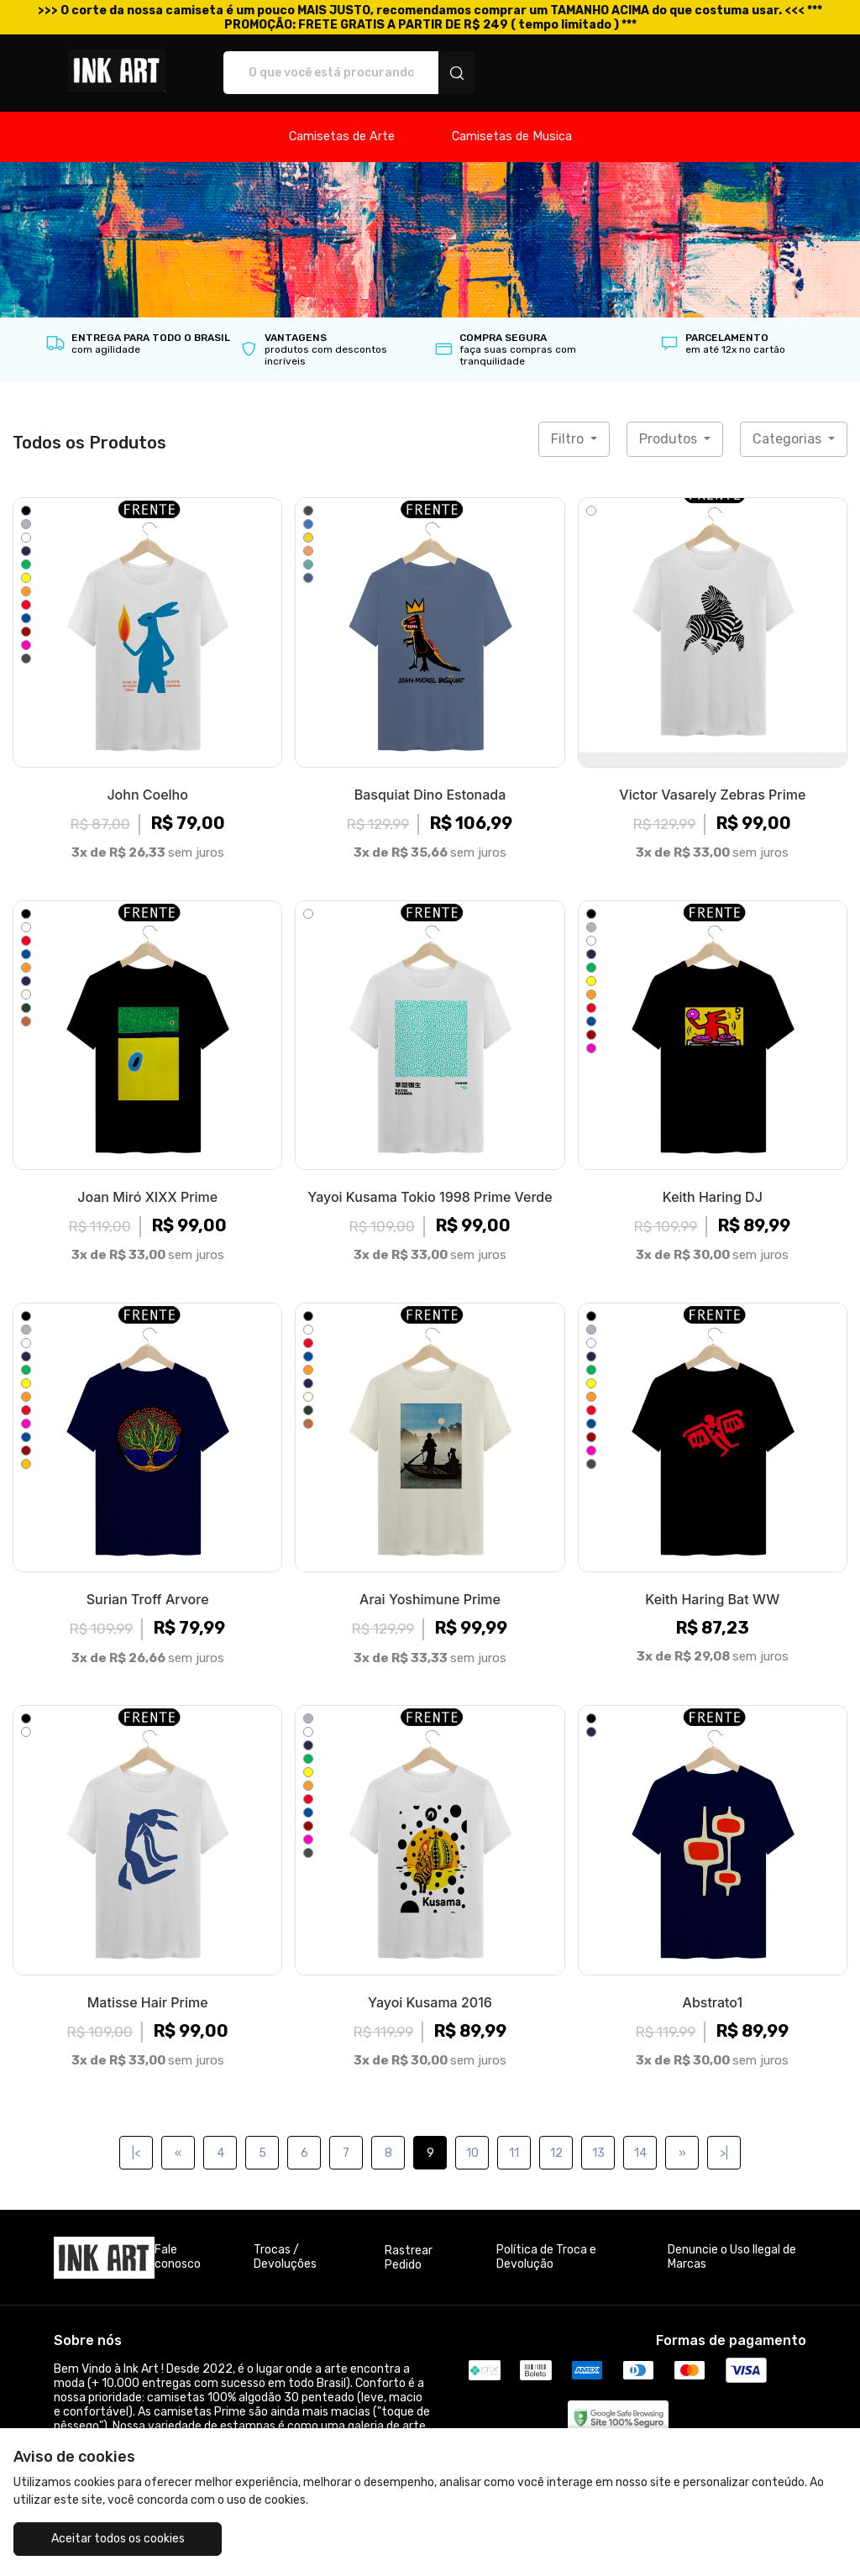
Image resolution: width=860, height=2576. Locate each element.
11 (514, 2153)
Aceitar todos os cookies (118, 2538)
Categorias (788, 439)
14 (640, 2153)
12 (556, 2153)
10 (472, 2153)
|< (136, 2153)
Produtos (669, 439)
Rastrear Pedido (409, 2257)
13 (598, 2153)
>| (724, 2153)
